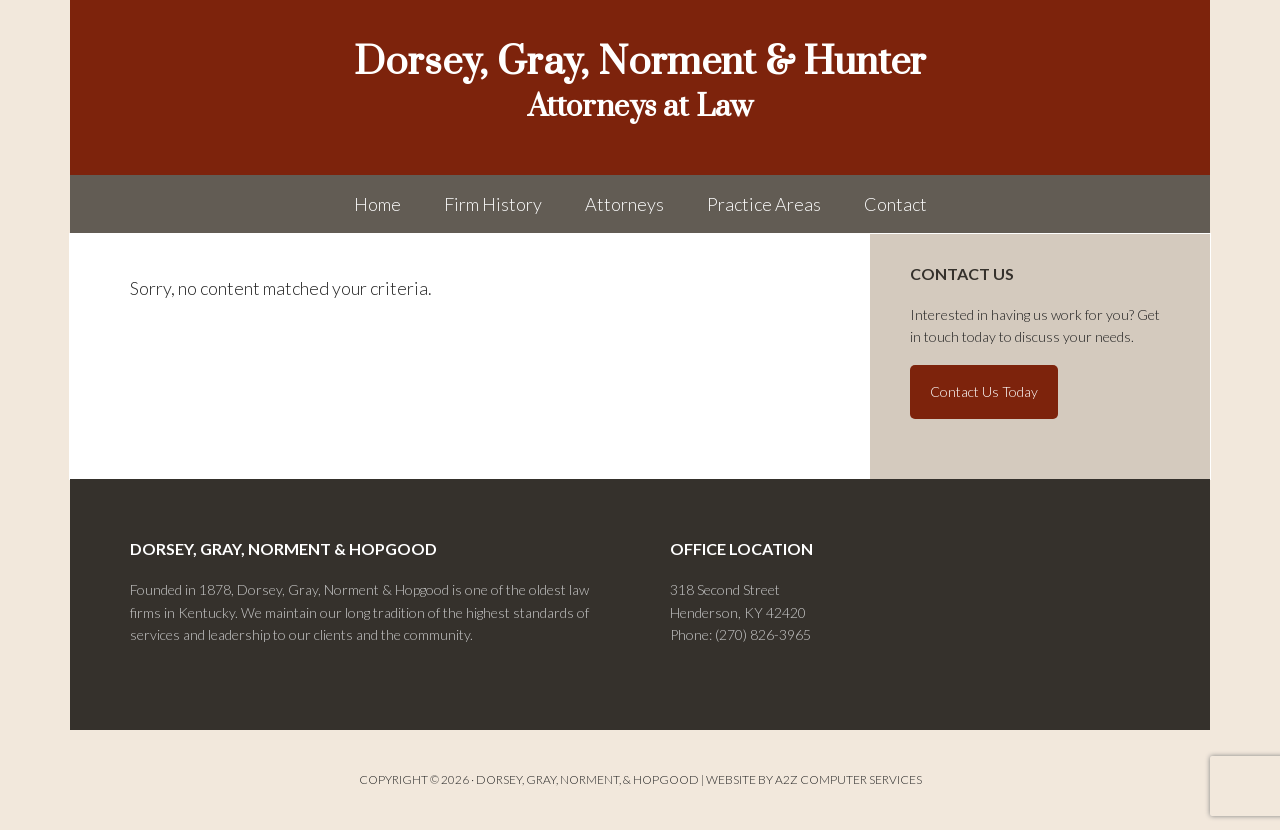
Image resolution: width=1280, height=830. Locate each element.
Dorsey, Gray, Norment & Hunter (640, 62)
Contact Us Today (984, 391)
